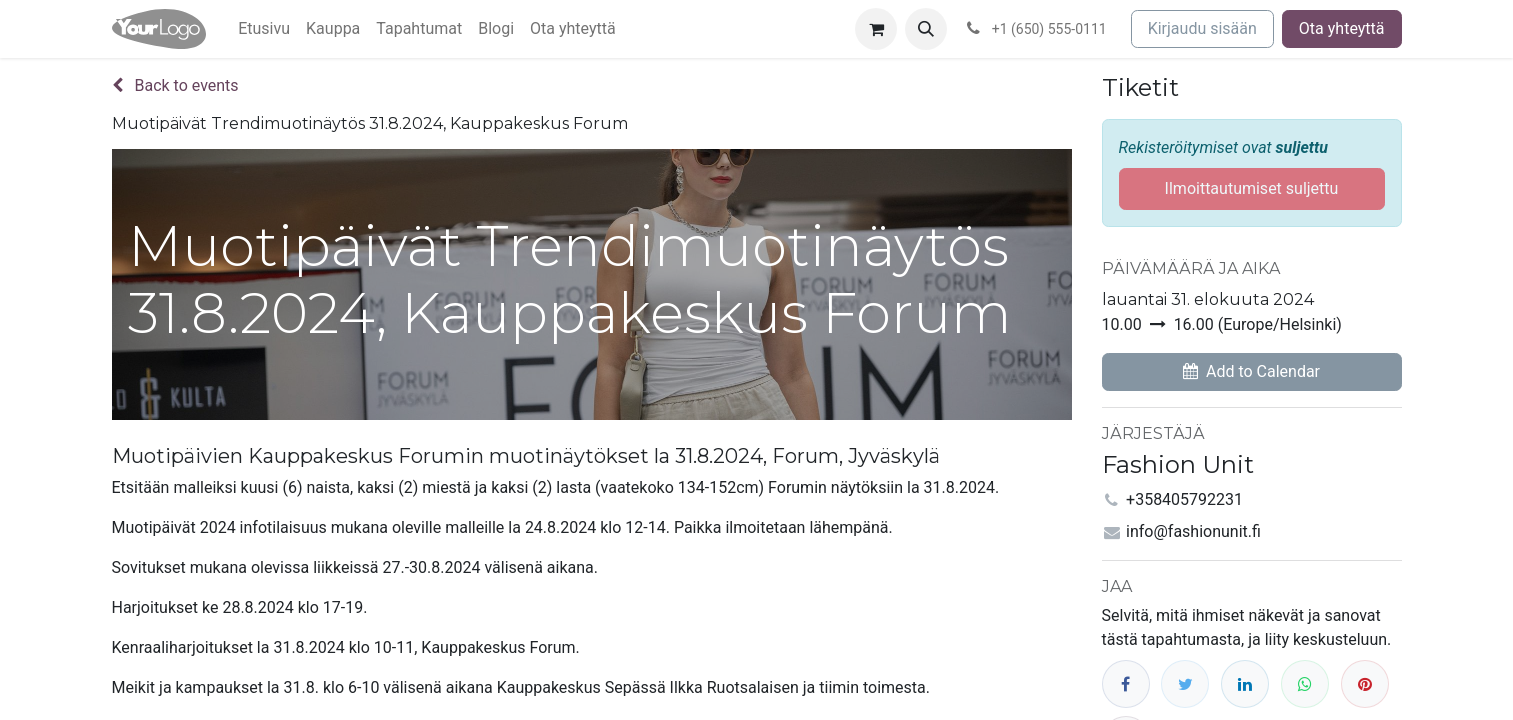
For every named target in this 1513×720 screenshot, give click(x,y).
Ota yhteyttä (1342, 28)
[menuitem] (264, 29)
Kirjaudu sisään (1202, 28)
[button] (926, 29)
